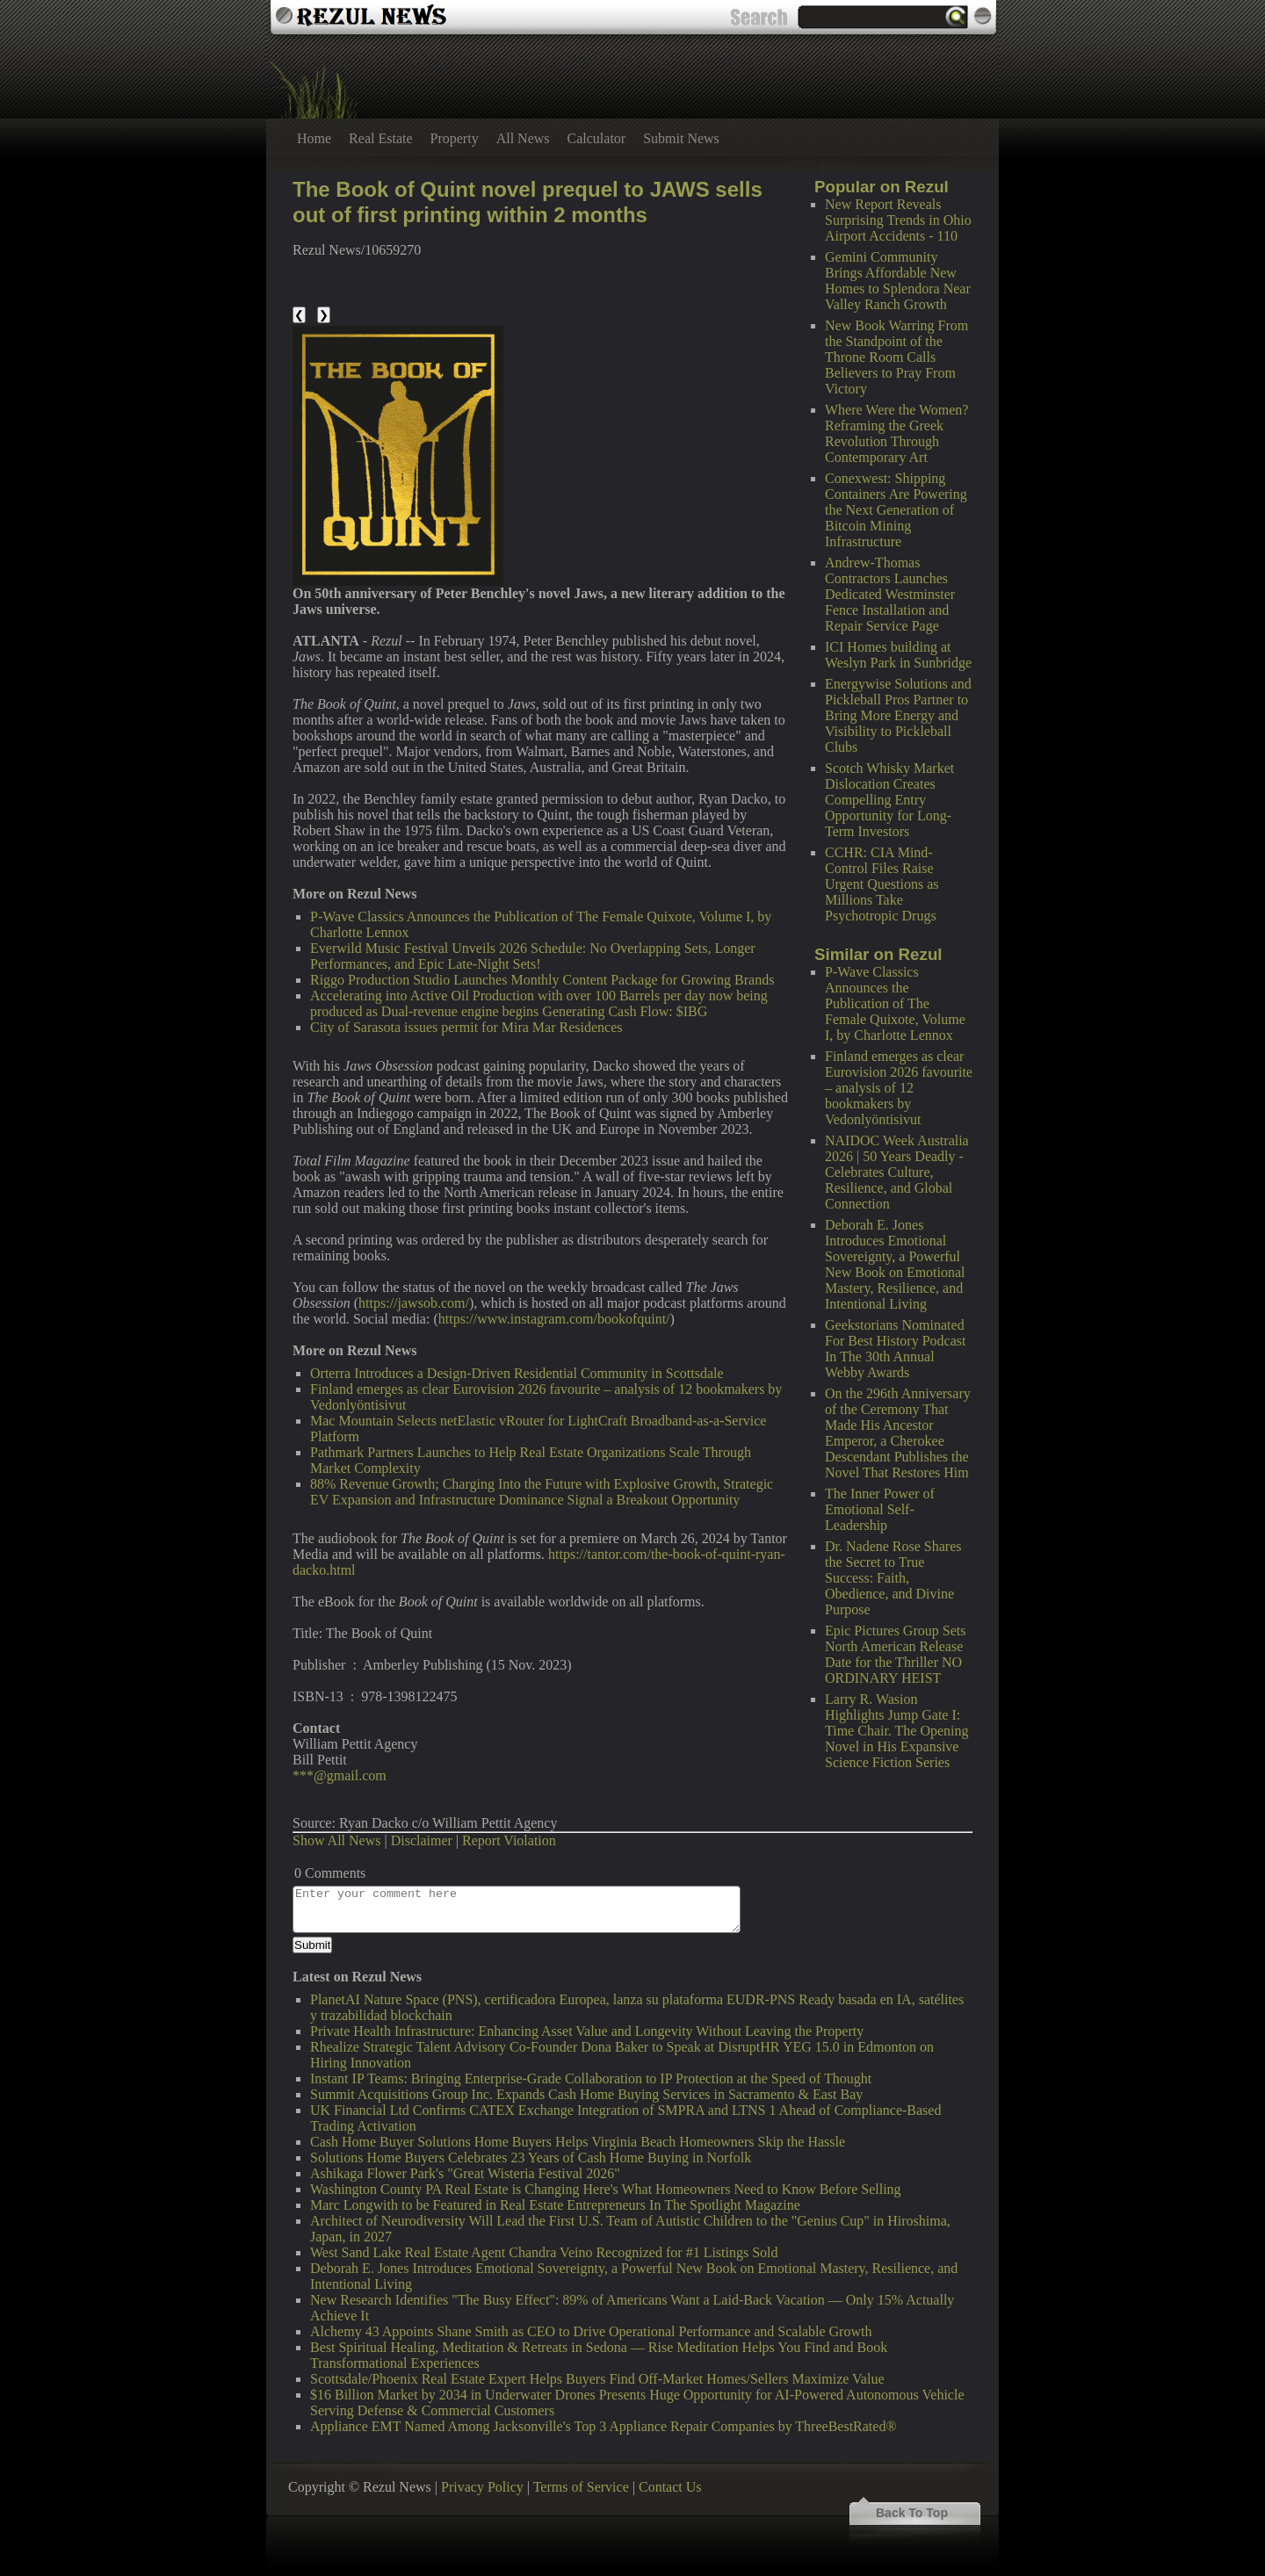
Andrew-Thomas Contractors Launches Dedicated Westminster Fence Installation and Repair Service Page (890, 594)
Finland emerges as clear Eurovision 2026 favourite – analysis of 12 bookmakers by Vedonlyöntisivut (898, 1088)
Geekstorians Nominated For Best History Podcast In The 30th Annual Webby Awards (895, 1348)
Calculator (596, 138)
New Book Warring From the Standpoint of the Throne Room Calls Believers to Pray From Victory (896, 357)
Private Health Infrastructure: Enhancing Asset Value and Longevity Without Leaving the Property (587, 2031)
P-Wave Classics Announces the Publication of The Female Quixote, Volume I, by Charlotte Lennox (895, 1003)
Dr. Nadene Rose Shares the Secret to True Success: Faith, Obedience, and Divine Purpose (893, 1578)
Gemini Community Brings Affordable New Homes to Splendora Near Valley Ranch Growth (898, 280)
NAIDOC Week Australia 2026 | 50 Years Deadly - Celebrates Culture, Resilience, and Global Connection (897, 1172)
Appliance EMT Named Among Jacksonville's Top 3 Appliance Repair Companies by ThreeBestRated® (603, 2426)
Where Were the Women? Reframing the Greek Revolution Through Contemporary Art (896, 433)
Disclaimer (421, 1840)
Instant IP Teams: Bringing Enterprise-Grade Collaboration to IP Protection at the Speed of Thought (590, 2078)
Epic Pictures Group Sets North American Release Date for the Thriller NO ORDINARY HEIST (895, 1654)
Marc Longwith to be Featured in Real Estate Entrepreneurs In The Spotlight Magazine (555, 2204)
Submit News (681, 138)
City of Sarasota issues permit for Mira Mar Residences (466, 1027)
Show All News (336, 1840)
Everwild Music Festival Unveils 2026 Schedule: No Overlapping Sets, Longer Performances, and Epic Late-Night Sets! (532, 956)
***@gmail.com (340, 1775)
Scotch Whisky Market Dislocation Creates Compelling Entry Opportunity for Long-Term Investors (889, 800)
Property (454, 138)
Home (314, 138)
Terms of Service (581, 2486)
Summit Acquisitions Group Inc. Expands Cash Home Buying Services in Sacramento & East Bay (586, 2094)
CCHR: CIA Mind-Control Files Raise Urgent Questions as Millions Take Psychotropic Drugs (881, 884)
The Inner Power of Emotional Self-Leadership (880, 1509)
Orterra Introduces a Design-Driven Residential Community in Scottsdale (517, 1373)
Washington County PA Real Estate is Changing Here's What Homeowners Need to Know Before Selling (605, 2189)
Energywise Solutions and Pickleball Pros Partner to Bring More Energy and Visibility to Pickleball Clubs (898, 715)
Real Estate (380, 138)
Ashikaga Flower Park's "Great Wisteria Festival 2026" (465, 2173)
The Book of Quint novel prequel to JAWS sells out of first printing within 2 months (528, 202)
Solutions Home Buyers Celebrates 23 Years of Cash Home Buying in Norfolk (530, 2157)
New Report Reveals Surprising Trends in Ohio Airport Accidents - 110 (898, 220)
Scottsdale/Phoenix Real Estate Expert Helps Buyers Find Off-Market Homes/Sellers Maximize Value (597, 2378)
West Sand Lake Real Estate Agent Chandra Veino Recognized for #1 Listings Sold (544, 2252)
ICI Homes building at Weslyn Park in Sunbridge (898, 654)
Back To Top (912, 2513)
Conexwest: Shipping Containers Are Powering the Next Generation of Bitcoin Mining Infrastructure (896, 510)
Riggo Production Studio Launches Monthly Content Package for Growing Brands (542, 979)
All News (523, 138)
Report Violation (509, 1840)
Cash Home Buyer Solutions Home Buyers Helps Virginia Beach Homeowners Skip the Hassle (577, 2141)
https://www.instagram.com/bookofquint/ (554, 1318)
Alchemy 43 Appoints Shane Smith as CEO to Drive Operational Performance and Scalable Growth (590, 2331)
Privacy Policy (482, 2486)
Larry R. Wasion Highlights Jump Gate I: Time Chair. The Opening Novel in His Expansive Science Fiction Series (897, 1731)
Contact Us (670, 2486)
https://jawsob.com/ (413, 1302)
